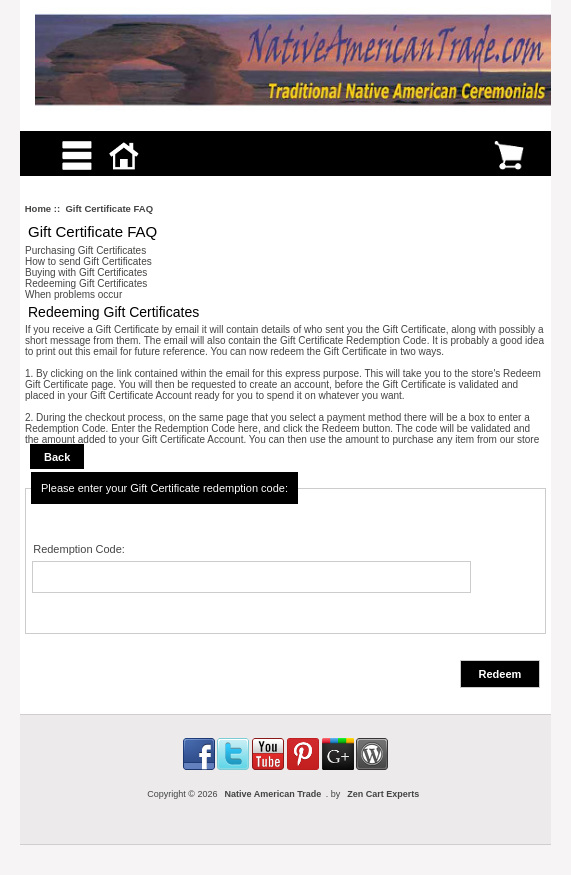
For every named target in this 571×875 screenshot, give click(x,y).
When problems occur (73, 294)
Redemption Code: (79, 549)
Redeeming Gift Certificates (86, 283)
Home (38, 208)
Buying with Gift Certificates (86, 272)
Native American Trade (272, 794)
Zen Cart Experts (383, 794)
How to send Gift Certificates (88, 261)
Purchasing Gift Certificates (85, 250)
